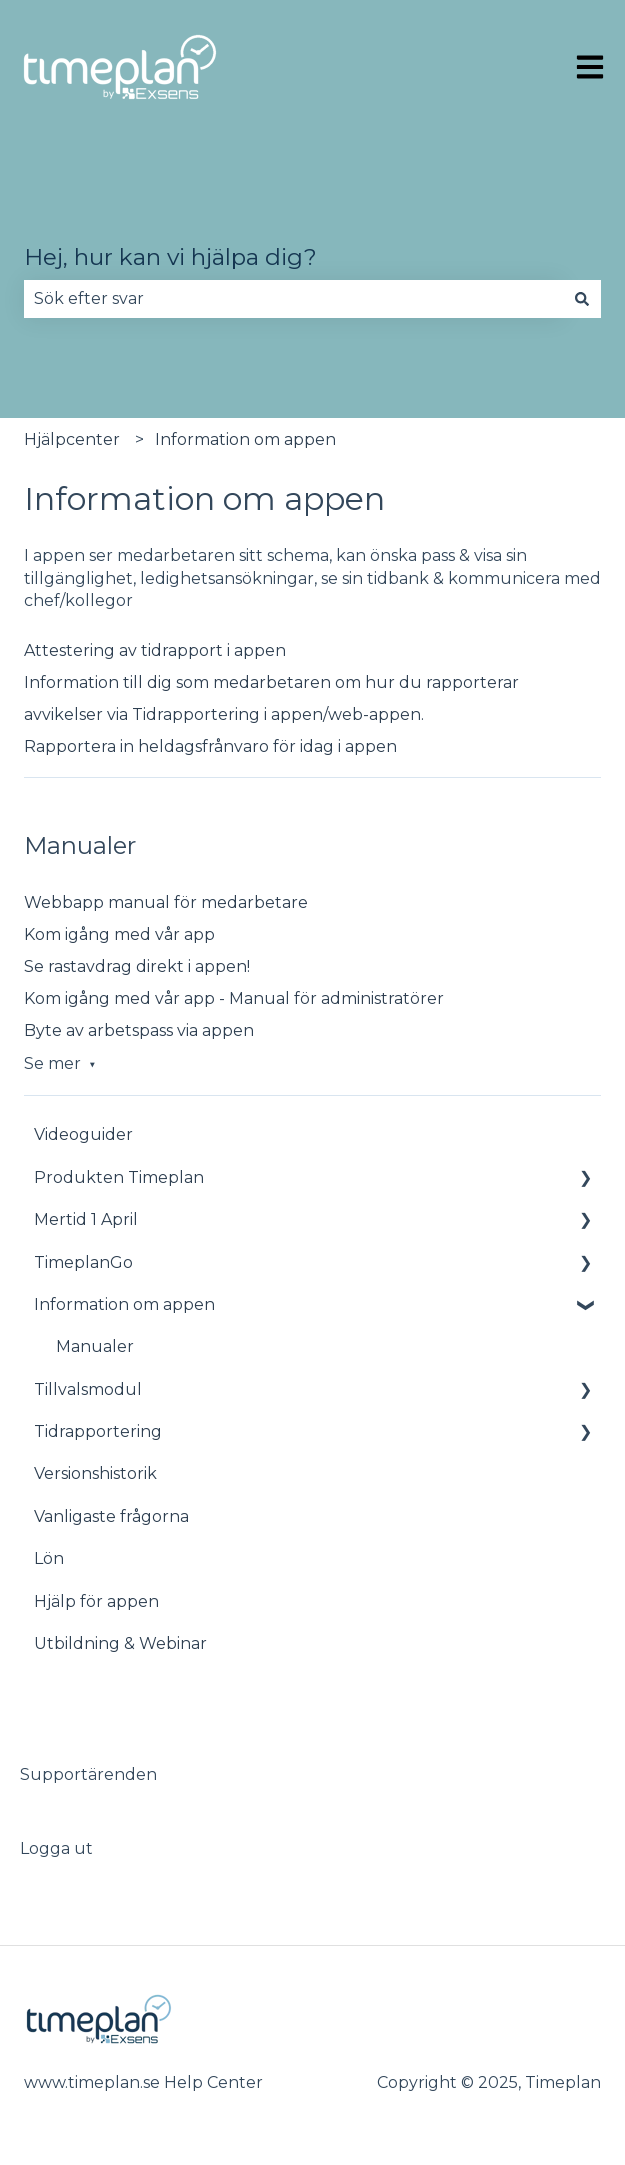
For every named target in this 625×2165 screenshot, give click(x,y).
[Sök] (582, 299)
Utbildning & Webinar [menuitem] (120, 1643)
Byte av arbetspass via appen (139, 1030)
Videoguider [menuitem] (83, 1134)
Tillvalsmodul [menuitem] (88, 1389)
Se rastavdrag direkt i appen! (137, 966)
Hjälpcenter (72, 439)
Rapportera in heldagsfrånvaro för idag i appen (210, 746)
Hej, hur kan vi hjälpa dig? (170, 257)
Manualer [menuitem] (95, 1346)
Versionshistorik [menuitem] (95, 1473)
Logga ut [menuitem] (56, 1848)
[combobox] (293, 299)
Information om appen (245, 439)
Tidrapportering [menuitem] (98, 1431)
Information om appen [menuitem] (124, 1304)
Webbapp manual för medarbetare (166, 902)
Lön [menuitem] (49, 1558)
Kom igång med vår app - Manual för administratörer (234, 998)
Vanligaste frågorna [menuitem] (111, 1516)
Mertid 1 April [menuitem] (86, 1219)
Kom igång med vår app (119, 934)
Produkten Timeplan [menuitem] (119, 1177)
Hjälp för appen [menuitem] (96, 1601)
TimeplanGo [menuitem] (83, 1262)
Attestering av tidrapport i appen (155, 650)
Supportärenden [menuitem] (88, 1774)
